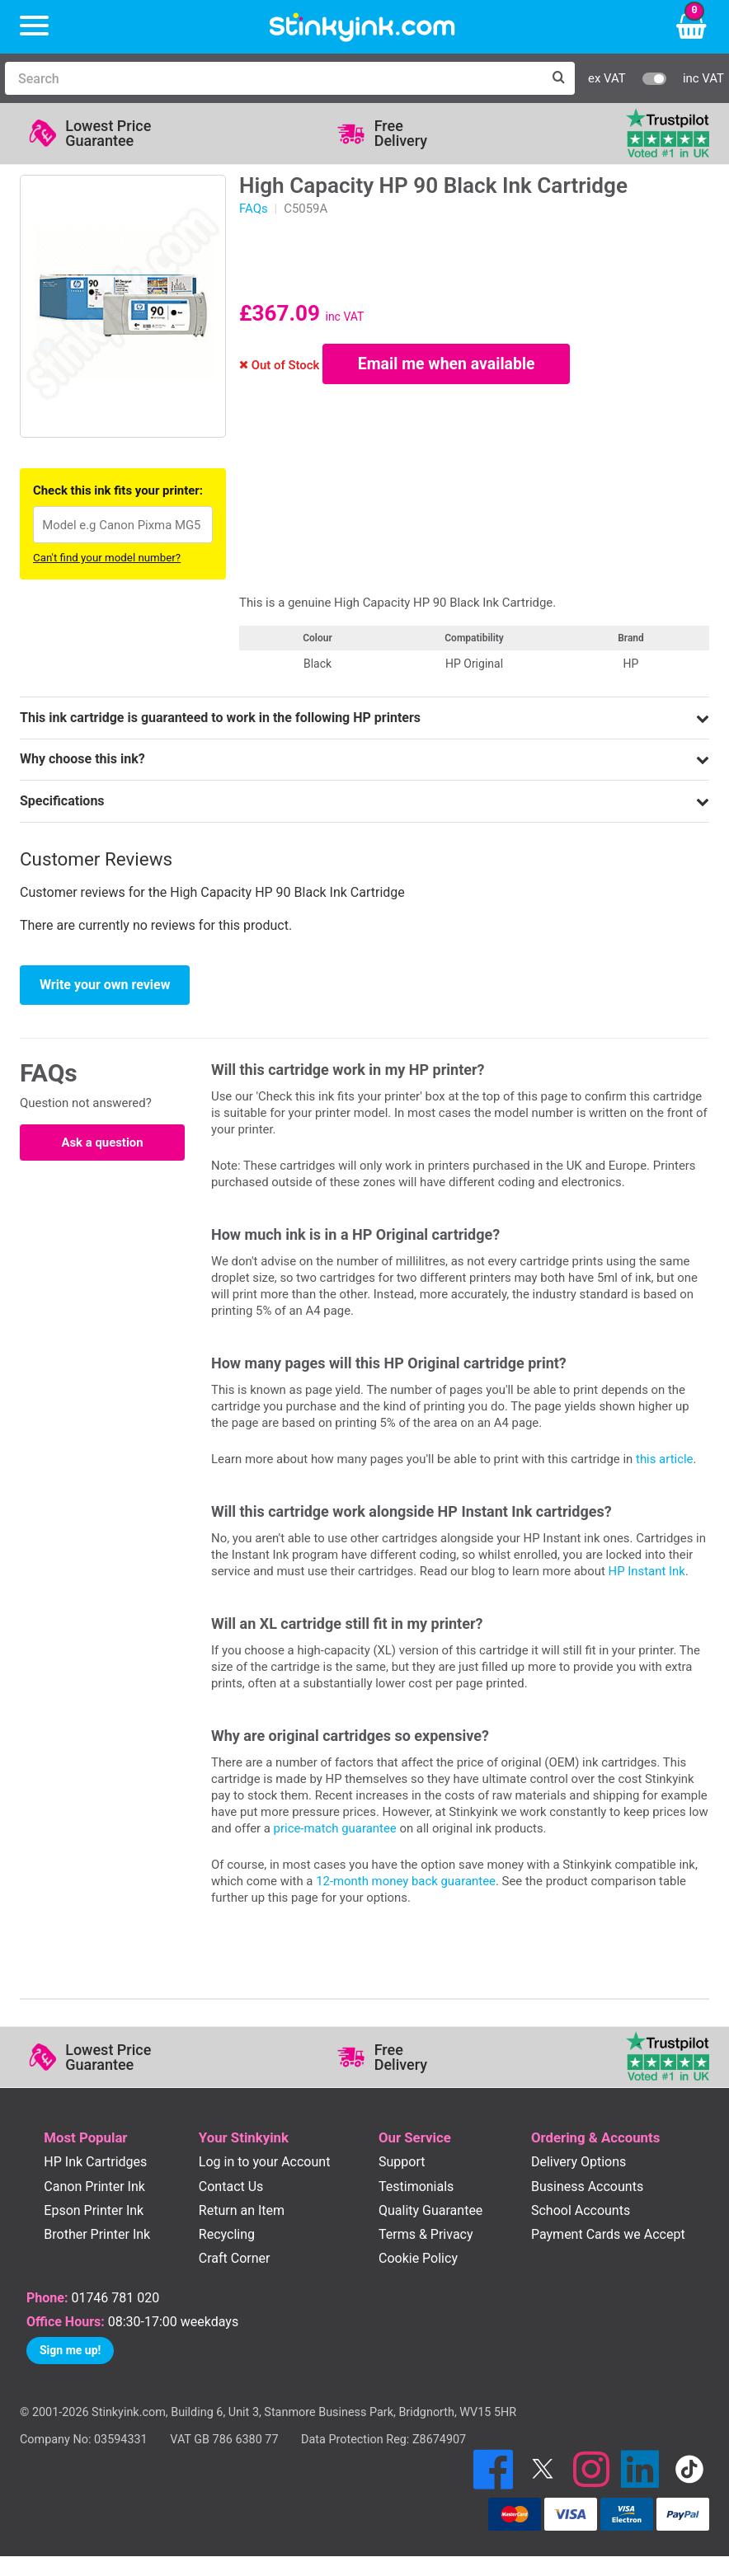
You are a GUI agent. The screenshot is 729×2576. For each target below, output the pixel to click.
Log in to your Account (265, 2162)
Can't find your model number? (107, 557)
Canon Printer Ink (94, 2186)
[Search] (273, 78)
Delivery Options (578, 2162)
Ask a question (102, 1142)
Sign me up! (70, 2350)
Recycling (227, 2234)
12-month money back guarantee (406, 1881)
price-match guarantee (335, 1828)
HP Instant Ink (647, 1571)
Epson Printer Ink (93, 2210)
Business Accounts (587, 2186)
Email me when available (446, 363)
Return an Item (242, 2210)
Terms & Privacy (426, 2234)
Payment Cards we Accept (608, 2234)
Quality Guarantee (430, 2210)
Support (402, 2162)
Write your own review (105, 984)
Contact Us (231, 2186)
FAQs (253, 208)
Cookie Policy (418, 2258)
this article (664, 1459)
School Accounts (580, 2210)
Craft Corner (234, 2258)
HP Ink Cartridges (95, 2162)
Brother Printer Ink (97, 2234)
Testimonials (416, 2186)
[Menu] (34, 27)
